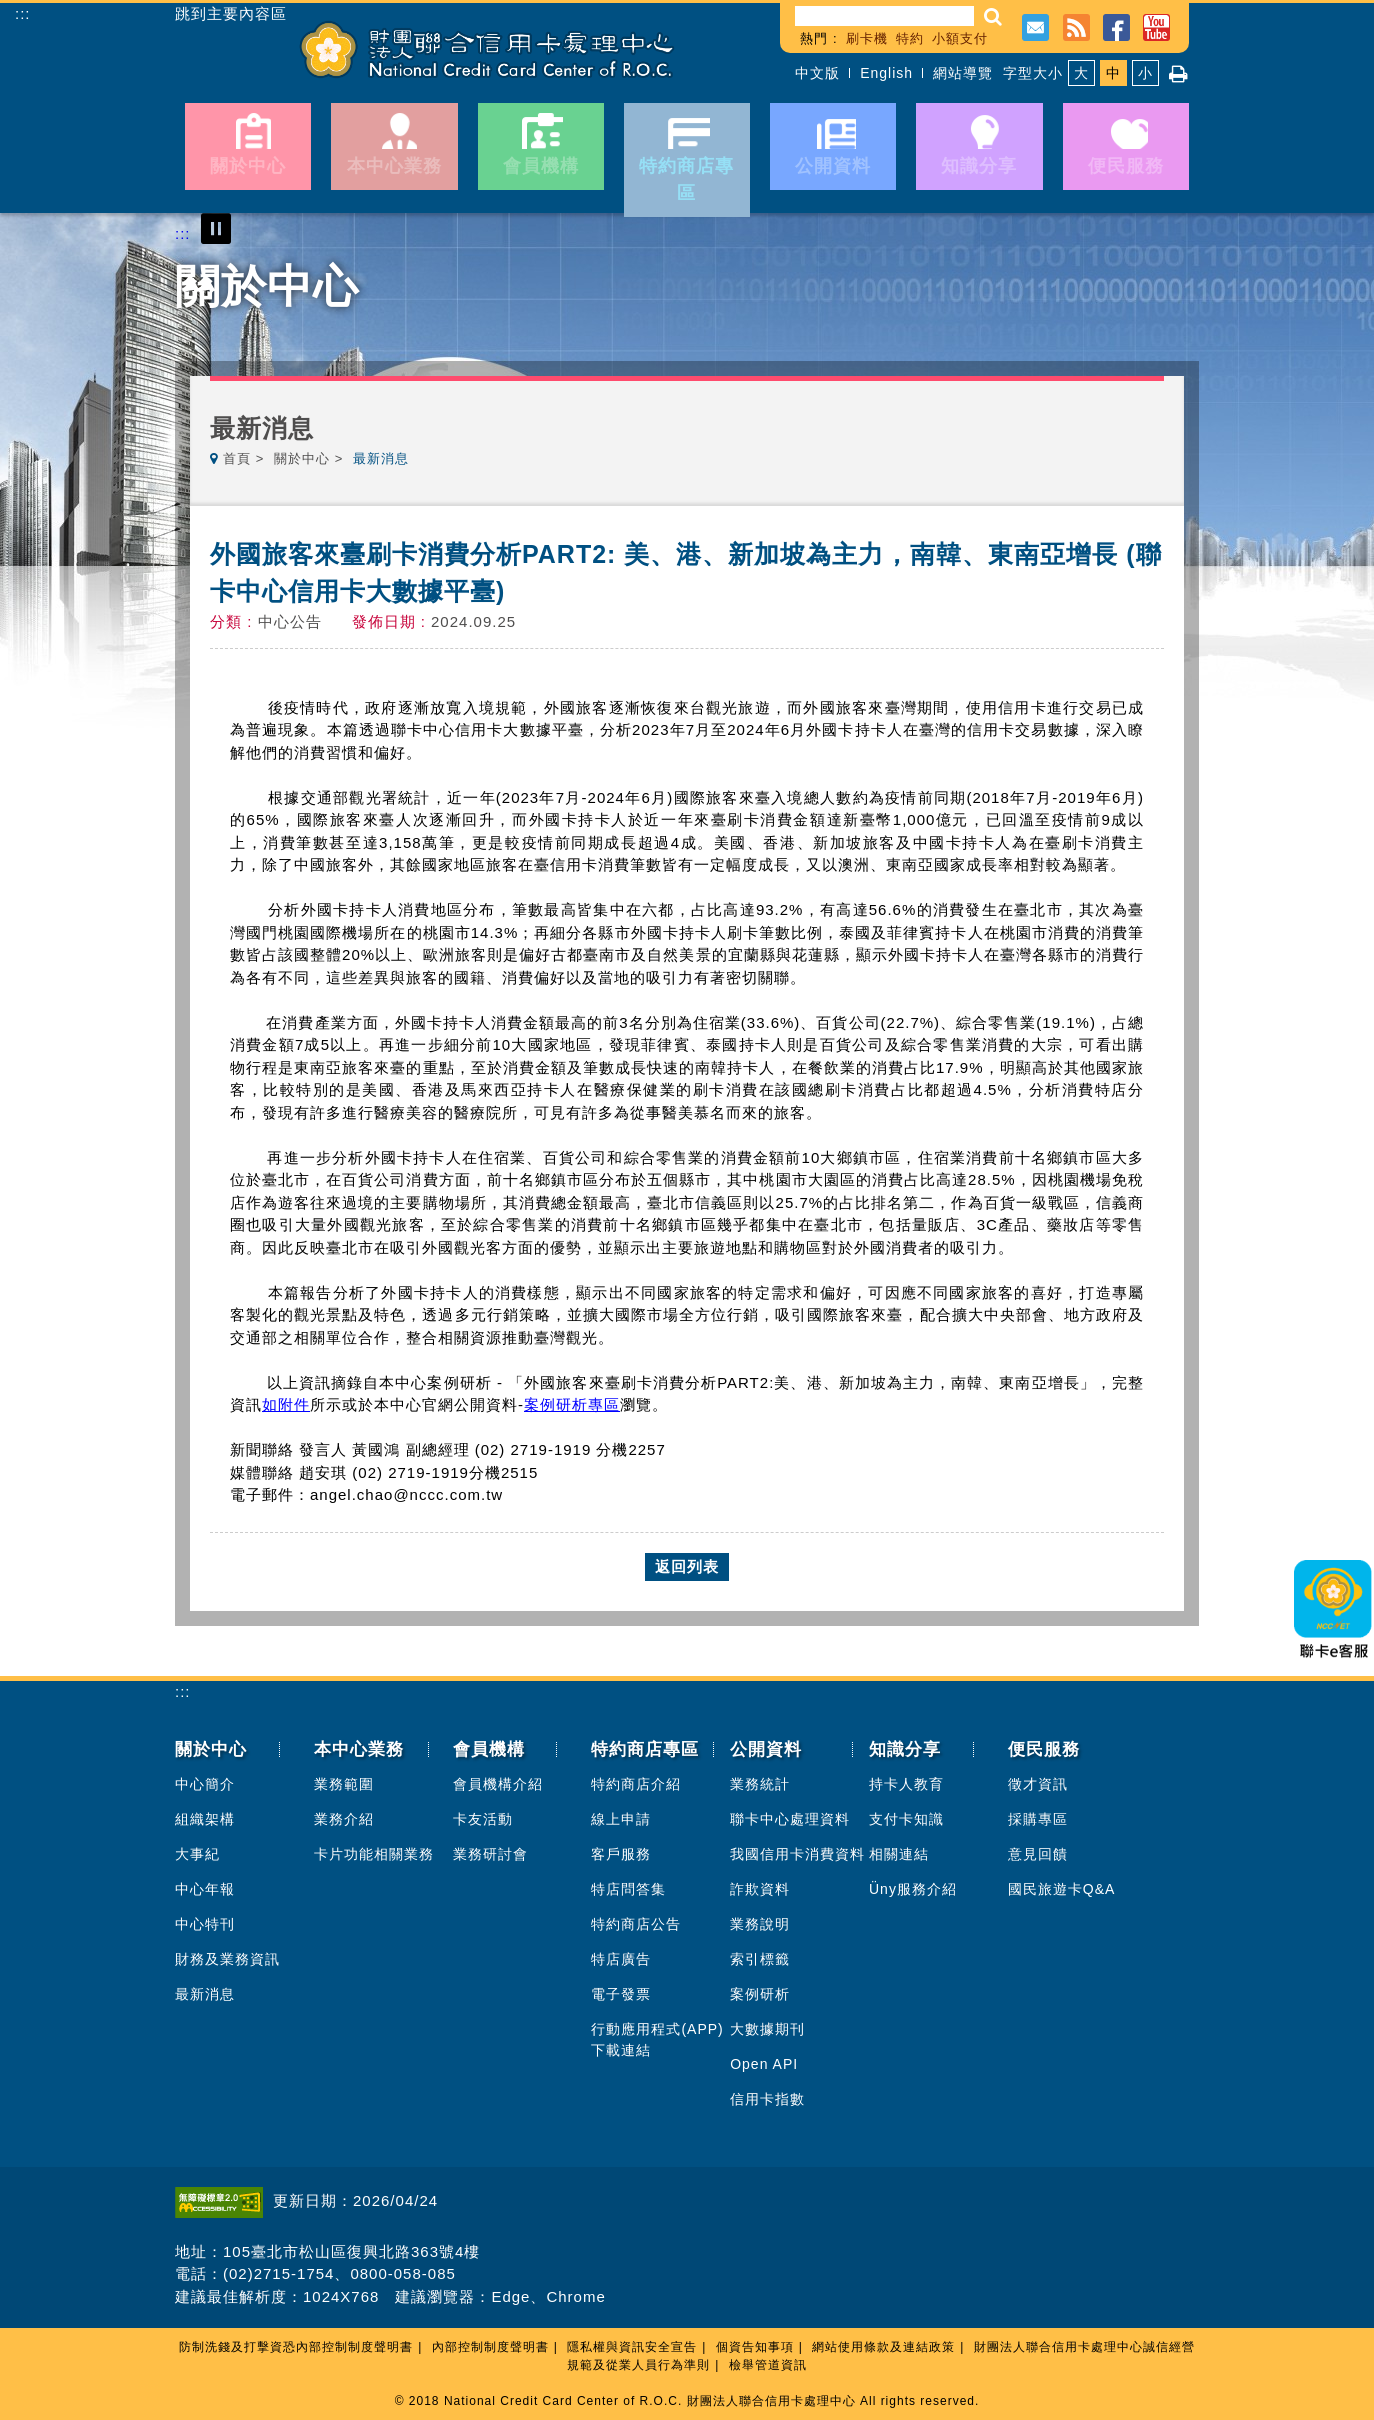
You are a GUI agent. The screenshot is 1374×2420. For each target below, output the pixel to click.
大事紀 (197, 1854)
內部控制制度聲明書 (490, 2347)
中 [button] (1113, 73)
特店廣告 (621, 1959)
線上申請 (621, 1819)
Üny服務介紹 (913, 1889)
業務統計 (760, 1784)
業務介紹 (344, 1819)
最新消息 (205, 1994)
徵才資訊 (1038, 1784)
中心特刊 (205, 1924)
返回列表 (687, 1566)
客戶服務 (621, 1854)
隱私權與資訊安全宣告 (632, 2347)
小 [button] (1145, 73)
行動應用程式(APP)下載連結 (657, 2039)
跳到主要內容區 (231, 14)
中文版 (817, 73)
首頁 (237, 458)
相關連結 (899, 1854)
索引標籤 (760, 1959)
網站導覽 (963, 73)
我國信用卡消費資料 (797, 1854)
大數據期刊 (767, 2029)
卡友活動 (483, 1819)
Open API (764, 2064)
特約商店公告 (636, 1924)
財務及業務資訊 (227, 1959)
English (886, 73)
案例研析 (760, 1994)
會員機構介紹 (498, 1784)
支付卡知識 (906, 1819)
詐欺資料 (760, 1889)
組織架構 (205, 1819)
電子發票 (621, 1994)
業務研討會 (490, 1854)
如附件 (286, 1404)
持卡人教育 (906, 1784)
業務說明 (760, 1924)
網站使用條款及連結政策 (883, 2347)
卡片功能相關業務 (374, 1854)
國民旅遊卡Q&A (1062, 1889)
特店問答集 (628, 1889)
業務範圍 (344, 1784)
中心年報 (205, 1889)
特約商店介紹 (636, 1784)
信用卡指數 (767, 2099)
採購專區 (1038, 1819)
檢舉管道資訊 (768, 2365)
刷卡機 (867, 38)
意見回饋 (1038, 1854)
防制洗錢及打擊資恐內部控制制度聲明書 (296, 2347)
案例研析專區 (572, 1404)
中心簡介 (205, 1784)
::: (23, 13)
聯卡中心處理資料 (790, 1819)
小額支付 (960, 38)
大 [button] (1081, 73)
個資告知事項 (755, 2347)
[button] (993, 16)
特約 (910, 38)
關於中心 (302, 458)
